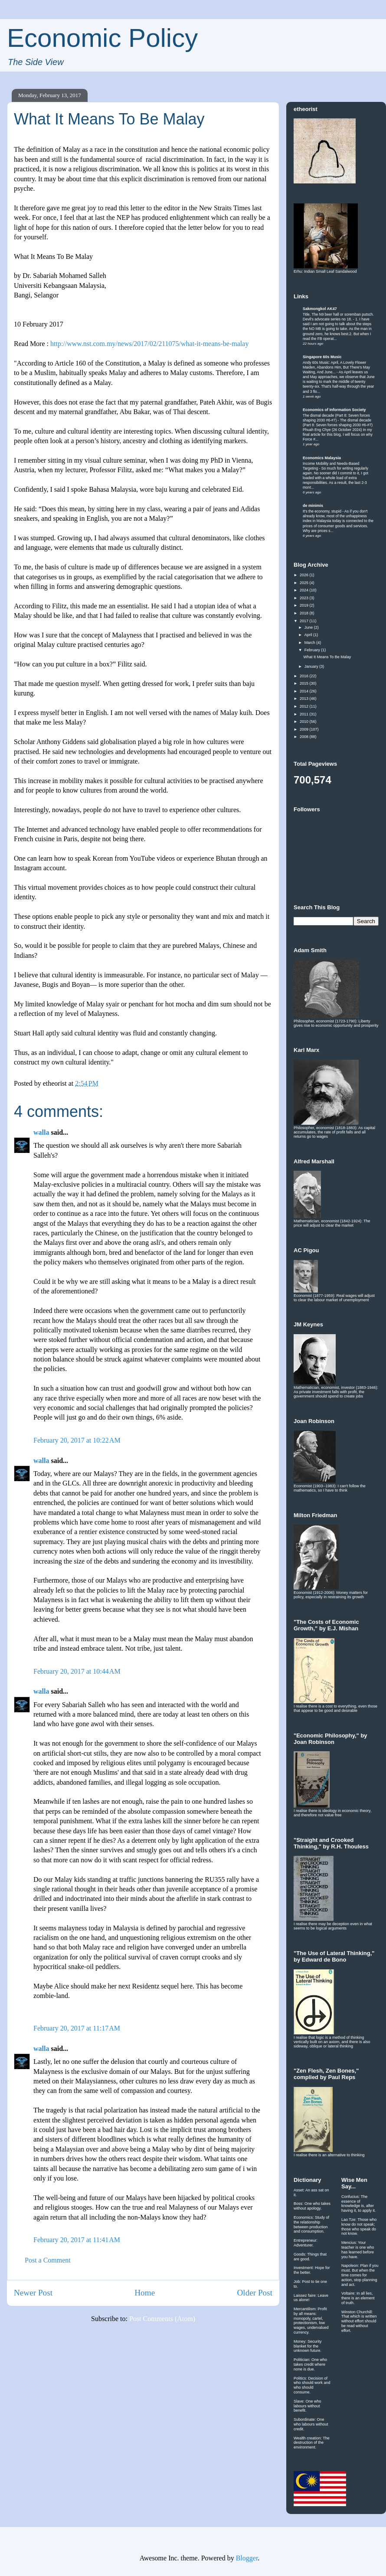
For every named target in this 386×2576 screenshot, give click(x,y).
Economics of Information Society (334, 410)
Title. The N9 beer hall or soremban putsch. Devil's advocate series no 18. (338, 316)
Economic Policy (102, 37)
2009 (305, 729)
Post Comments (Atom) (162, 2318)
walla (41, 1132)
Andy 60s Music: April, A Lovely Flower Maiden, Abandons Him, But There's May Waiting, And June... (336, 367)
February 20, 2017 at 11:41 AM (76, 2239)
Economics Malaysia (322, 458)
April (309, 635)
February (312, 650)
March (310, 642)
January (312, 666)
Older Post (254, 2292)
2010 (305, 721)
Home (144, 2292)
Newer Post (33, 2292)
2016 (305, 676)
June (309, 627)
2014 (305, 691)
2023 (305, 598)
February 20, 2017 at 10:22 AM (77, 1440)
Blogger (247, 2558)
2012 (305, 706)
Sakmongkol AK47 (320, 309)
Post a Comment (48, 2260)
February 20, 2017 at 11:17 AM (76, 2028)
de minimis (313, 505)
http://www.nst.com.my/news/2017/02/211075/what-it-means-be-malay (149, 343)
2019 (305, 605)
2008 (305, 737)
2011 (305, 714)
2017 (305, 621)
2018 (305, 613)
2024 (305, 590)
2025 (305, 583)
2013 (305, 698)
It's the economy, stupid (322, 511)
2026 (305, 575)
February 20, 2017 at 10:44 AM (77, 1671)
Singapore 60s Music (322, 357)
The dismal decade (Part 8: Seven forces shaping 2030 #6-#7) (336, 417)
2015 (305, 683)
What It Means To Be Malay (327, 657)
